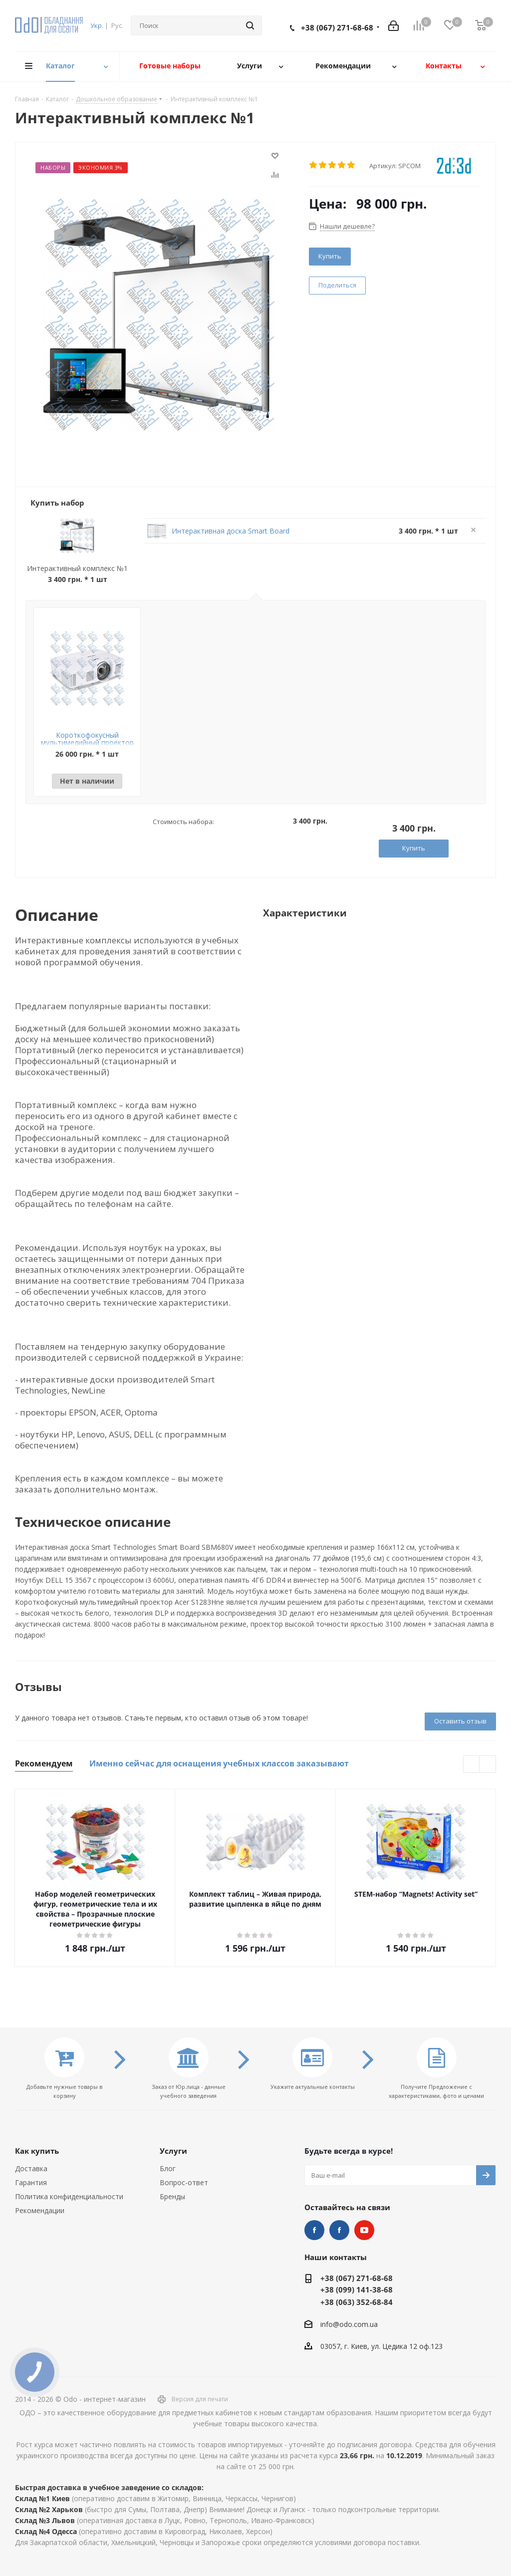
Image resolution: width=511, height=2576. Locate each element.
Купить (329, 256)
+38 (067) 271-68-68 (337, 27)
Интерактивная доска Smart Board (230, 531)
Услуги (173, 2151)
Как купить (37, 2151)
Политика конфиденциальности (69, 2196)
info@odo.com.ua (349, 2324)
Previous (472, 1764)
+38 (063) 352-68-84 (356, 2302)
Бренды (172, 2196)
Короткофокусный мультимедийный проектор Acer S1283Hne (87, 742)
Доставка (31, 2168)
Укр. (96, 25)
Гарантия (31, 2182)
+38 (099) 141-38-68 (356, 2289)
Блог (168, 2168)
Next (488, 1764)
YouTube (364, 2230)
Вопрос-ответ (184, 2182)
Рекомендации (39, 2210)
